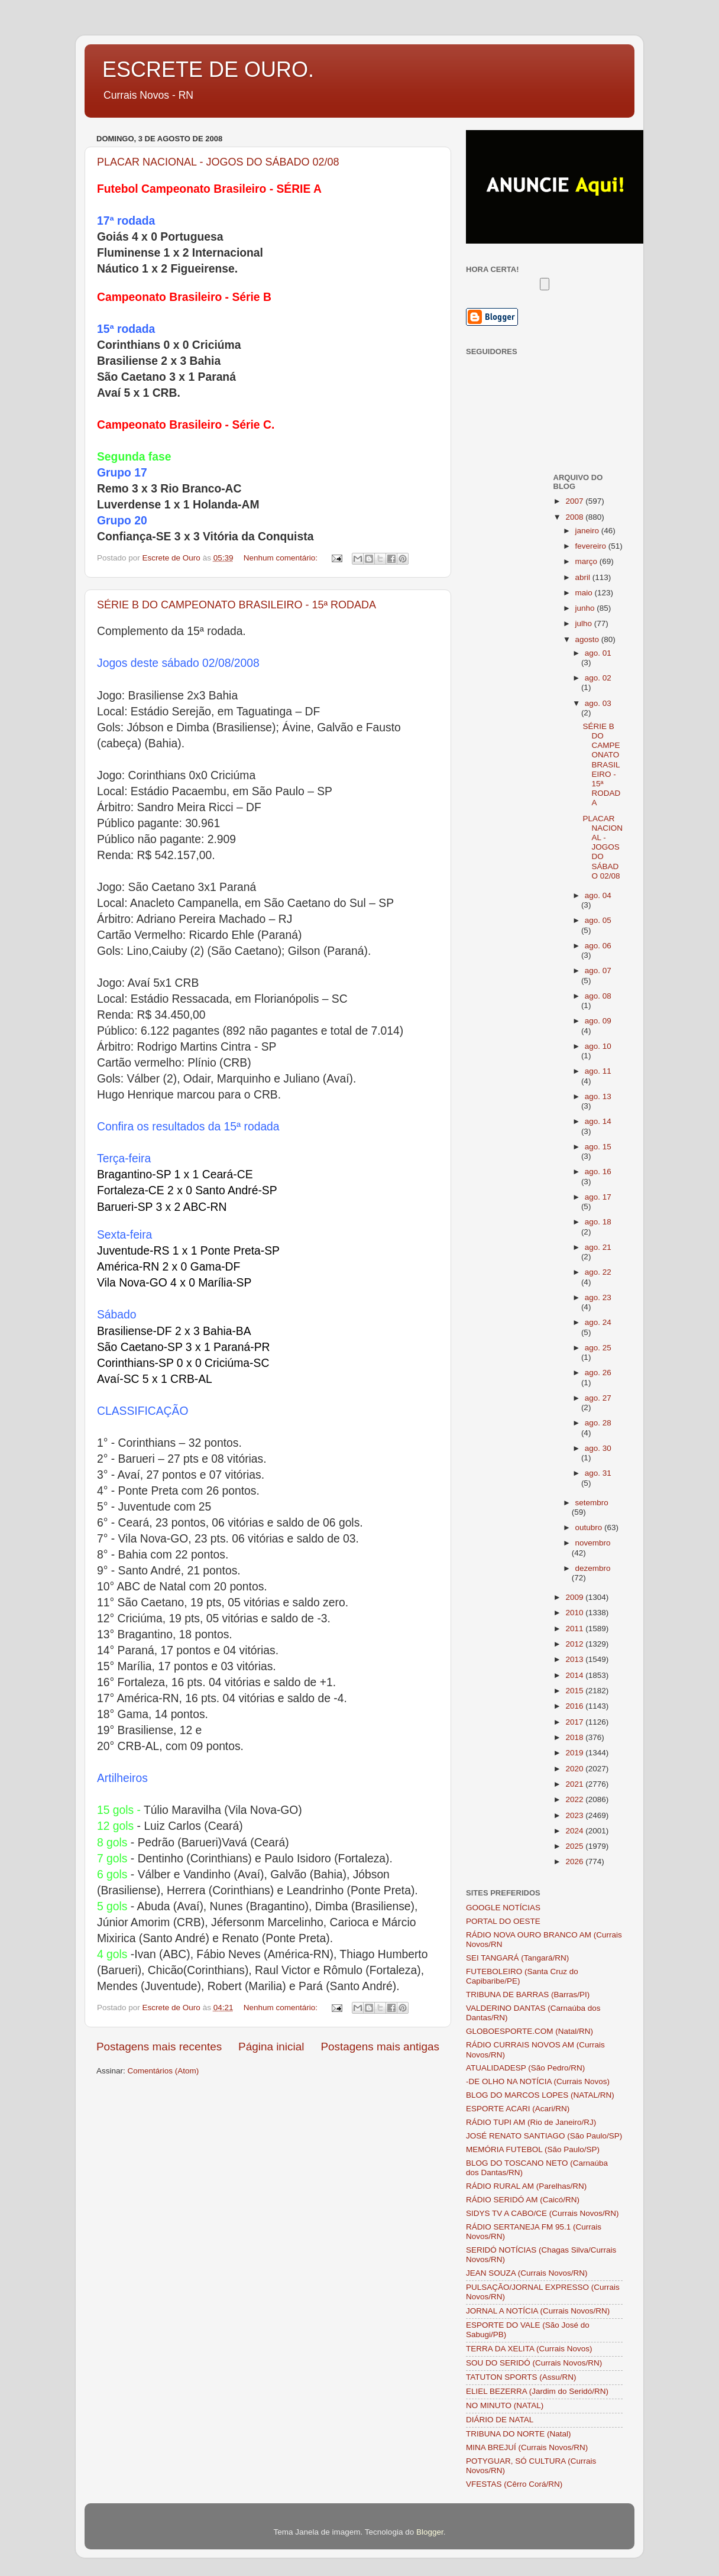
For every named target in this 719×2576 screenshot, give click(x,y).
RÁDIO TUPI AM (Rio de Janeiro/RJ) (531, 2122)
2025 (575, 1846)
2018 (575, 1737)
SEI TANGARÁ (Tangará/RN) (517, 1957)
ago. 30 (598, 1448)
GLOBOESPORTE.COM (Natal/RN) (529, 2031)
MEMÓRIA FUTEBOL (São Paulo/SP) (533, 2149)
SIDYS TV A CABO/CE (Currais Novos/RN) (542, 2213)
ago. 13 (598, 1096)
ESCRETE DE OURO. (208, 69)
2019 (575, 1752)
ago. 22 (598, 1272)
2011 (575, 1628)
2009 (575, 1597)
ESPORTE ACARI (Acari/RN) (517, 2108)
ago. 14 (598, 1121)
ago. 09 (598, 1020)
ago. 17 (598, 1197)
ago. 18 (598, 1221)
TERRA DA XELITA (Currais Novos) (529, 2348)
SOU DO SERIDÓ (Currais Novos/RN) (534, 2362)
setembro (591, 1502)
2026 (575, 1861)
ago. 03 (598, 703)
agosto (588, 639)
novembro (593, 1542)
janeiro (588, 530)
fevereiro (591, 546)
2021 (575, 1784)
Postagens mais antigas (379, 2046)
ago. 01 (598, 653)
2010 (575, 1612)
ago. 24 (598, 1322)
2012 (575, 1643)
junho (586, 608)
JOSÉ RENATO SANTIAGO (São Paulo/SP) (544, 2135)
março (587, 561)
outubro (590, 1527)
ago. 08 (598, 995)
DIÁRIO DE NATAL (499, 2419)
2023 (575, 1815)
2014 (575, 1675)
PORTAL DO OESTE (503, 1921)
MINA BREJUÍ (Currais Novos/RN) (527, 2447)
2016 (575, 1706)
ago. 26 (598, 1372)
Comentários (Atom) (163, 2070)
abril (583, 577)
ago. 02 (598, 677)
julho (584, 623)
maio (585, 592)
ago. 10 (598, 1046)
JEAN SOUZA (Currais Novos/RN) (527, 2273)
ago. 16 (598, 1171)
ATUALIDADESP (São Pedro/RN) (525, 2067)
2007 (575, 501)
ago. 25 (598, 1347)
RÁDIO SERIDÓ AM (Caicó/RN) (522, 2199)
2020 (575, 1768)
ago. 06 (598, 945)
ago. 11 (598, 1071)
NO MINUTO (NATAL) (504, 2405)
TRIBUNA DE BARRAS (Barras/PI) (528, 1994)
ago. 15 (598, 1146)
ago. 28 (598, 1422)
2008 (575, 517)
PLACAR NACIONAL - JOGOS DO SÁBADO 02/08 (218, 162)
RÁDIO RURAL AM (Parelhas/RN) (526, 2186)
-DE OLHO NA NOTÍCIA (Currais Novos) (538, 2081)
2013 (575, 1659)
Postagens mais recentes (159, 2046)
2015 (575, 1690)
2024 (575, 1830)
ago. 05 (598, 920)
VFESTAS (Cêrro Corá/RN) (514, 2484)
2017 (575, 1722)
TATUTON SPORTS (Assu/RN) (521, 2377)
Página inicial (271, 2046)
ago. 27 (598, 1398)
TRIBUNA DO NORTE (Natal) (518, 2433)
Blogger (429, 2532)
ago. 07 (598, 970)
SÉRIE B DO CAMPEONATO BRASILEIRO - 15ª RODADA (236, 605)
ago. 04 (598, 895)
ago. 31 (598, 1473)
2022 (575, 1799)
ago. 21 (598, 1247)
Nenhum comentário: (282, 557)
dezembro (593, 1568)
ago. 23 (598, 1297)
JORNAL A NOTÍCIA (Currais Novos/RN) (538, 2310)
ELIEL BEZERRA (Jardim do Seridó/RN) (537, 2391)
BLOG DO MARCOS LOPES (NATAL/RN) (540, 2095)
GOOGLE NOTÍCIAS (503, 1907)
